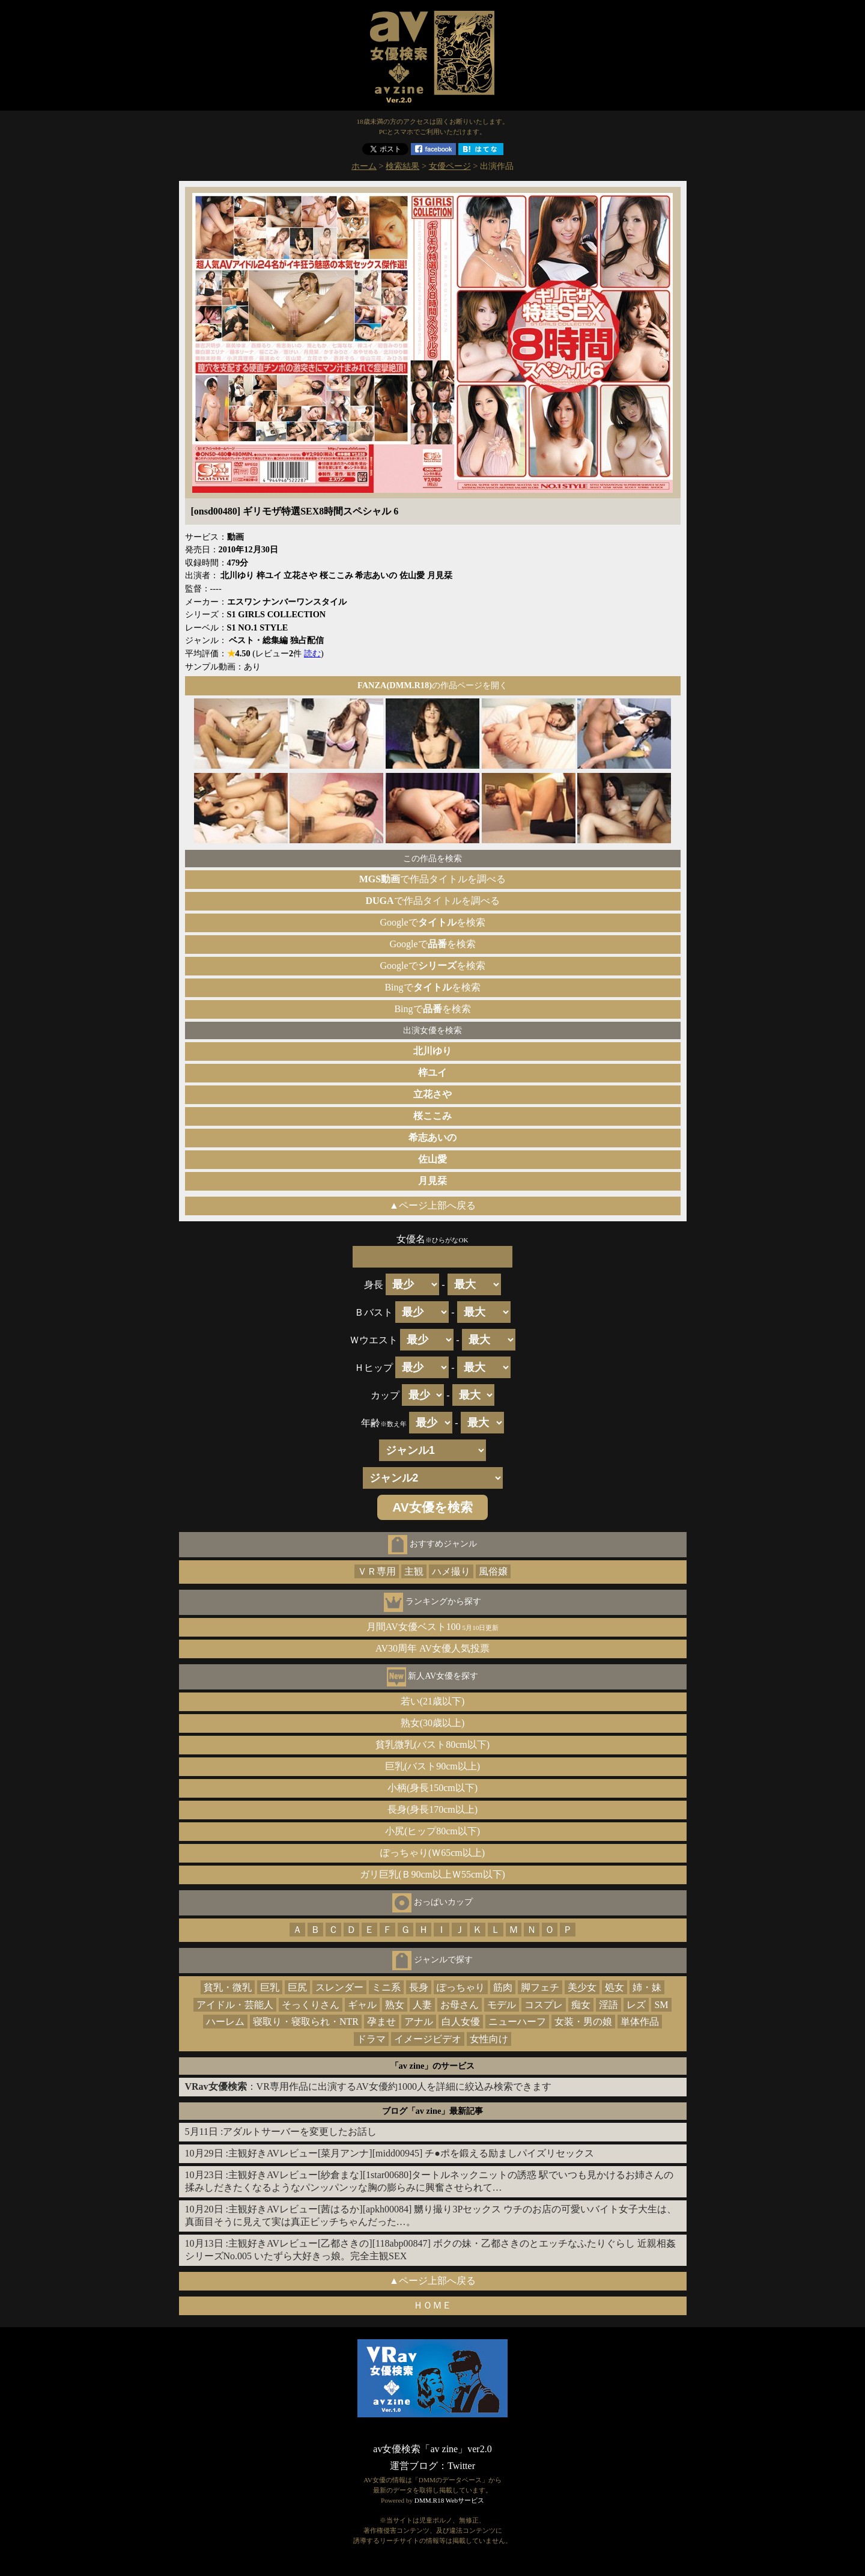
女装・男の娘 (583, 2021)
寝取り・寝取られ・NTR (306, 2021)
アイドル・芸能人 (234, 2005)
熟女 (394, 2005)
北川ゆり (432, 1051)
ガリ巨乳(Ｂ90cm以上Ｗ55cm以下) (432, 1874)
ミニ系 (386, 1987)
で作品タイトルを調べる (432, 879)
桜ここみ (432, 1116)
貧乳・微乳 (228, 1987)
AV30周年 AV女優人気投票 (432, 1648)
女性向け (489, 2039)
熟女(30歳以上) (433, 1723)
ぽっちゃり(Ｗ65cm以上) (432, 1853)
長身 (418, 1987)
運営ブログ (414, 2466)
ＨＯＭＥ (432, 2305)
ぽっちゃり (461, 1987)
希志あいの (432, 1137)
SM (661, 2005)
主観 (413, 1571)
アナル (418, 2021)
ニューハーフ (517, 2021)
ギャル (362, 2005)
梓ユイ (432, 1072)
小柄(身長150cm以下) (432, 1788)
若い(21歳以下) (433, 1701)
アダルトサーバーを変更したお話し (300, 2131)
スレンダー (339, 1987)
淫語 (608, 2005)
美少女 (582, 1987)
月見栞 (432, 1181)
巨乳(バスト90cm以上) (432, 1766)
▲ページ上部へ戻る (432, 1205)
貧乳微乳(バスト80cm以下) (432, 1744)
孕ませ (381, 2021)
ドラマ (371, 2039)
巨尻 (297, 1987)
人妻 (422, 2005)
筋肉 (502, 1987)
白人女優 (461, 2021)
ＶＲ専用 (376, 1571)
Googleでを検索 (432, 922)
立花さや (432, 1094)
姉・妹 (647, 1987)
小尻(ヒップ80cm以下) (432, 1831)
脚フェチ (540, 1987)
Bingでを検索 (432, 987)
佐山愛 (432, 1159)
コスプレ (543, 2005)
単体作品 (640, 2021)
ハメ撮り (451, 1571)
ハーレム (225, 2021)
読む (312, 653)
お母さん (459, 2005)
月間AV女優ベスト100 (432, 1627)
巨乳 (269, 1987)
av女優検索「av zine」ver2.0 (432, 2449)
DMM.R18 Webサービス (449, 2500)
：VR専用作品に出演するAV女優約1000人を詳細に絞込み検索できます (368, 2086)
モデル (501, 2005)
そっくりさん (310, 2005)
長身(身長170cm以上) (432, 1809)
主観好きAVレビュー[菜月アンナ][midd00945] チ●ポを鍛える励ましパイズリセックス (411, 2153)
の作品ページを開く (432, 685)
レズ (636, 2005)
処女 (614, 1987)
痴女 (580, 2005)
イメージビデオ (427, 2039)
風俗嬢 (493, 1571)
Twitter (461, 2466)
